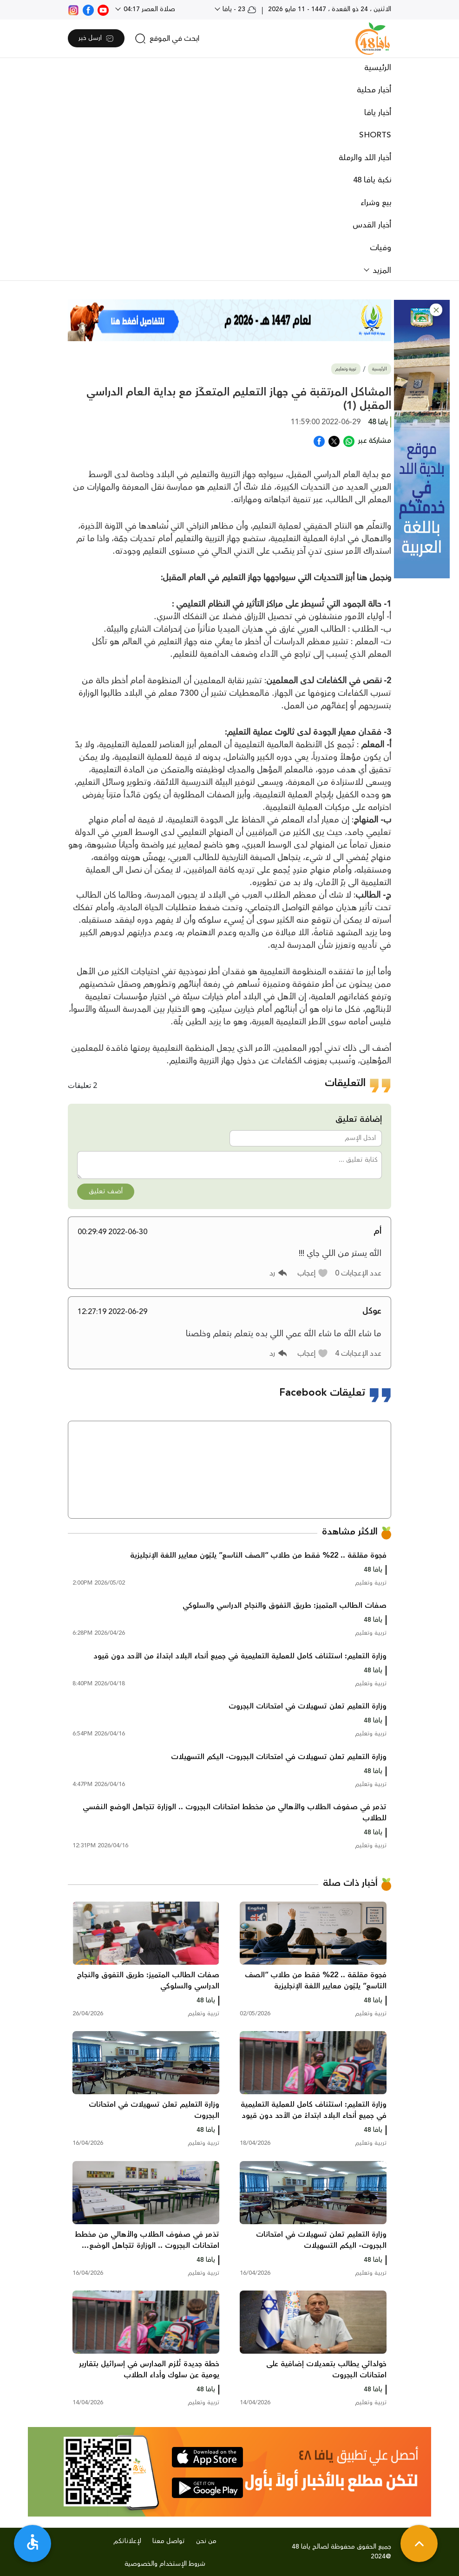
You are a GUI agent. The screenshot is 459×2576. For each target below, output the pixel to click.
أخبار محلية (374, 90)
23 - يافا (238, 9)
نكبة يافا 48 (372, 180)
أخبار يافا (377, 113)
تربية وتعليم (345, 369)
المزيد (380, 271)
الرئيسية (377, 68)
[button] (436, 310)
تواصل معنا (168, 2541)
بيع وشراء (376, 203)
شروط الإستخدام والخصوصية (165, 2564)
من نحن (206, 2541)
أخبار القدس (372, 225)
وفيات (380, 248)
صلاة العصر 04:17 (148, 9)
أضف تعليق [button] (106, 1191)
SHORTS (375, 135)
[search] (167, 38)
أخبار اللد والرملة (365, 158)
